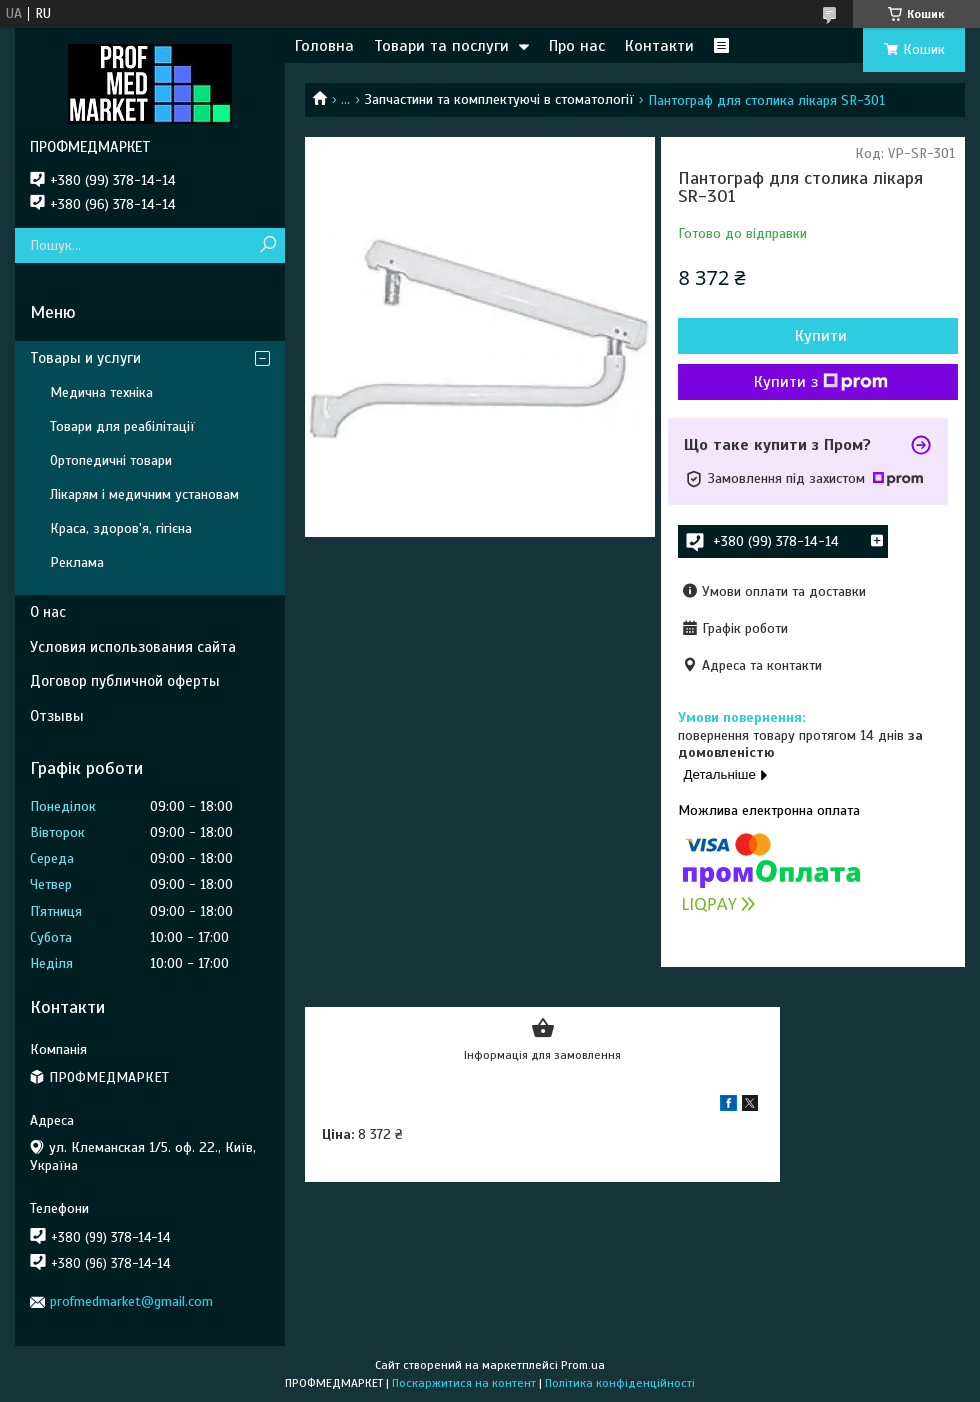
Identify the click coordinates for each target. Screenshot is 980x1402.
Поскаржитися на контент (464, 1383)
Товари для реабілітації (122, 426)
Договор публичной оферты (125, 681)
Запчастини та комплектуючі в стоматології (499, 99)
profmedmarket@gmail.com (131, 1301)
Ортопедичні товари (111, 460)
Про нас (577, 46)
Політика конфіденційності (620, 1383)
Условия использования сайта (133, 647)
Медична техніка (101, 392)
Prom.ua (583, 1365)
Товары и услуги (85, 358)
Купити (821, 336)
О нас (48, 612)
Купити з (821, 382)
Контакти (659, 46)
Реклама (77, 562)
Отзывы (57, 716)
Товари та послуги (441, 46)
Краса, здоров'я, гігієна (121, 528)
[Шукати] (267, 245)
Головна (324, 46)
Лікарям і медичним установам (144, 494)
